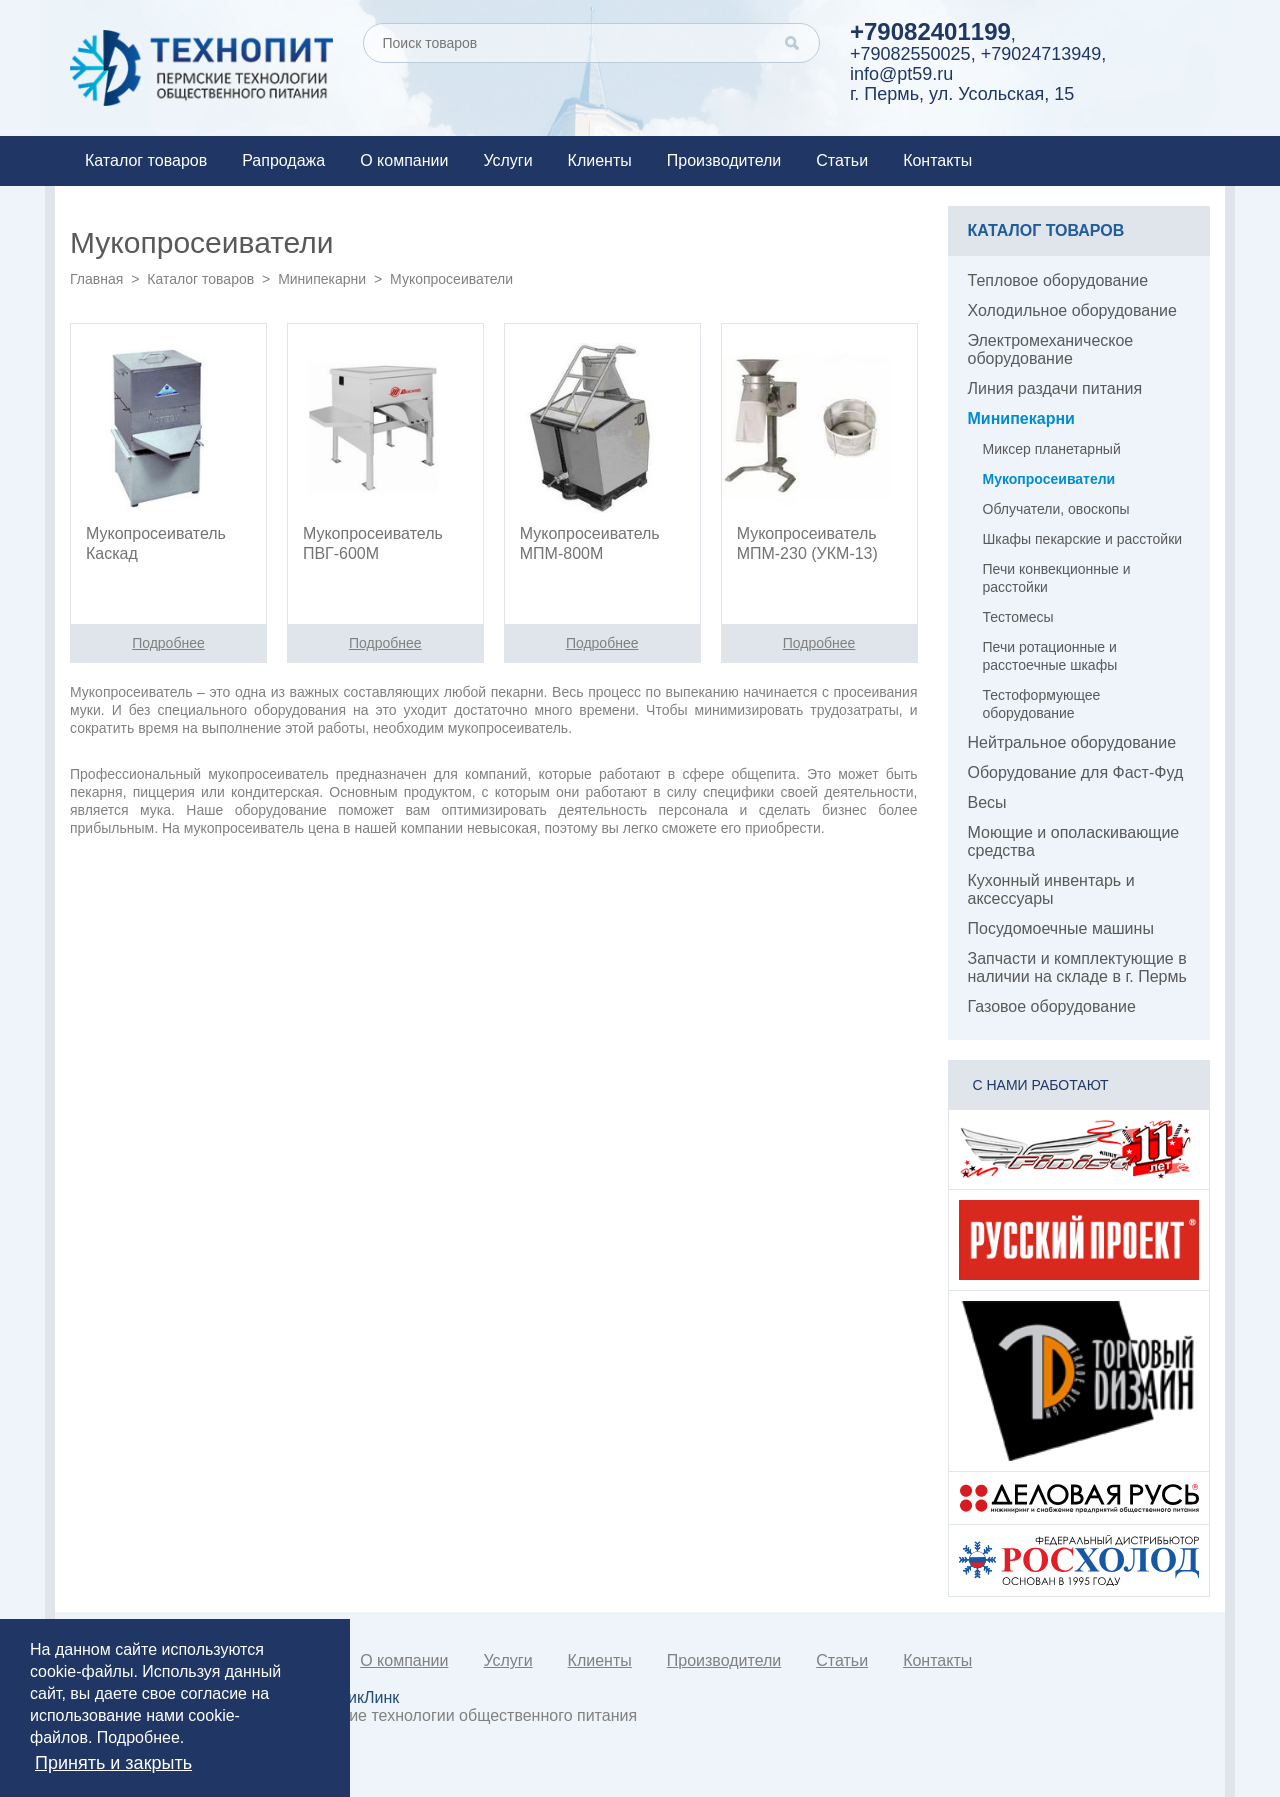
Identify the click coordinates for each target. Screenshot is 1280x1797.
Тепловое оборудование (1058, 280)
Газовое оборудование (1052, 1006)
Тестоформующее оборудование (1042, 704)
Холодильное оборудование (1072, 310)
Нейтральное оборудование (1072, 742)
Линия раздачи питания (1055, 388)
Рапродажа (283, 160)
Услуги (507, 160)
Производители (724, 160)
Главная (96, 279)
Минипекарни (322, 279)
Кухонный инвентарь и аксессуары (1051, 889)
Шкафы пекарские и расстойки (1083, 539)
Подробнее (138, 1737)
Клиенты (600, 160)
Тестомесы (1018, 617)
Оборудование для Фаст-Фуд (1076, 772)
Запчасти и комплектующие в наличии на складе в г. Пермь (1077, 967)
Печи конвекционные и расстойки (1057, 578)
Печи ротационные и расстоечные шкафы (1050, 656)
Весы (987, 802)
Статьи (842, 160)
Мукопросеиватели (1049, 479)
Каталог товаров (146, 160)
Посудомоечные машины (1061, 928)
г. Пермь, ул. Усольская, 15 (962, 94)
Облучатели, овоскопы (1056, 509)
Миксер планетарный (1052, 449)
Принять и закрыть (113, 1763)
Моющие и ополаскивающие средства (1074, 841)
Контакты (937, 160)
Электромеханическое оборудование (1051, 349)
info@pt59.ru (901, 74)
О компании (404, 160)
